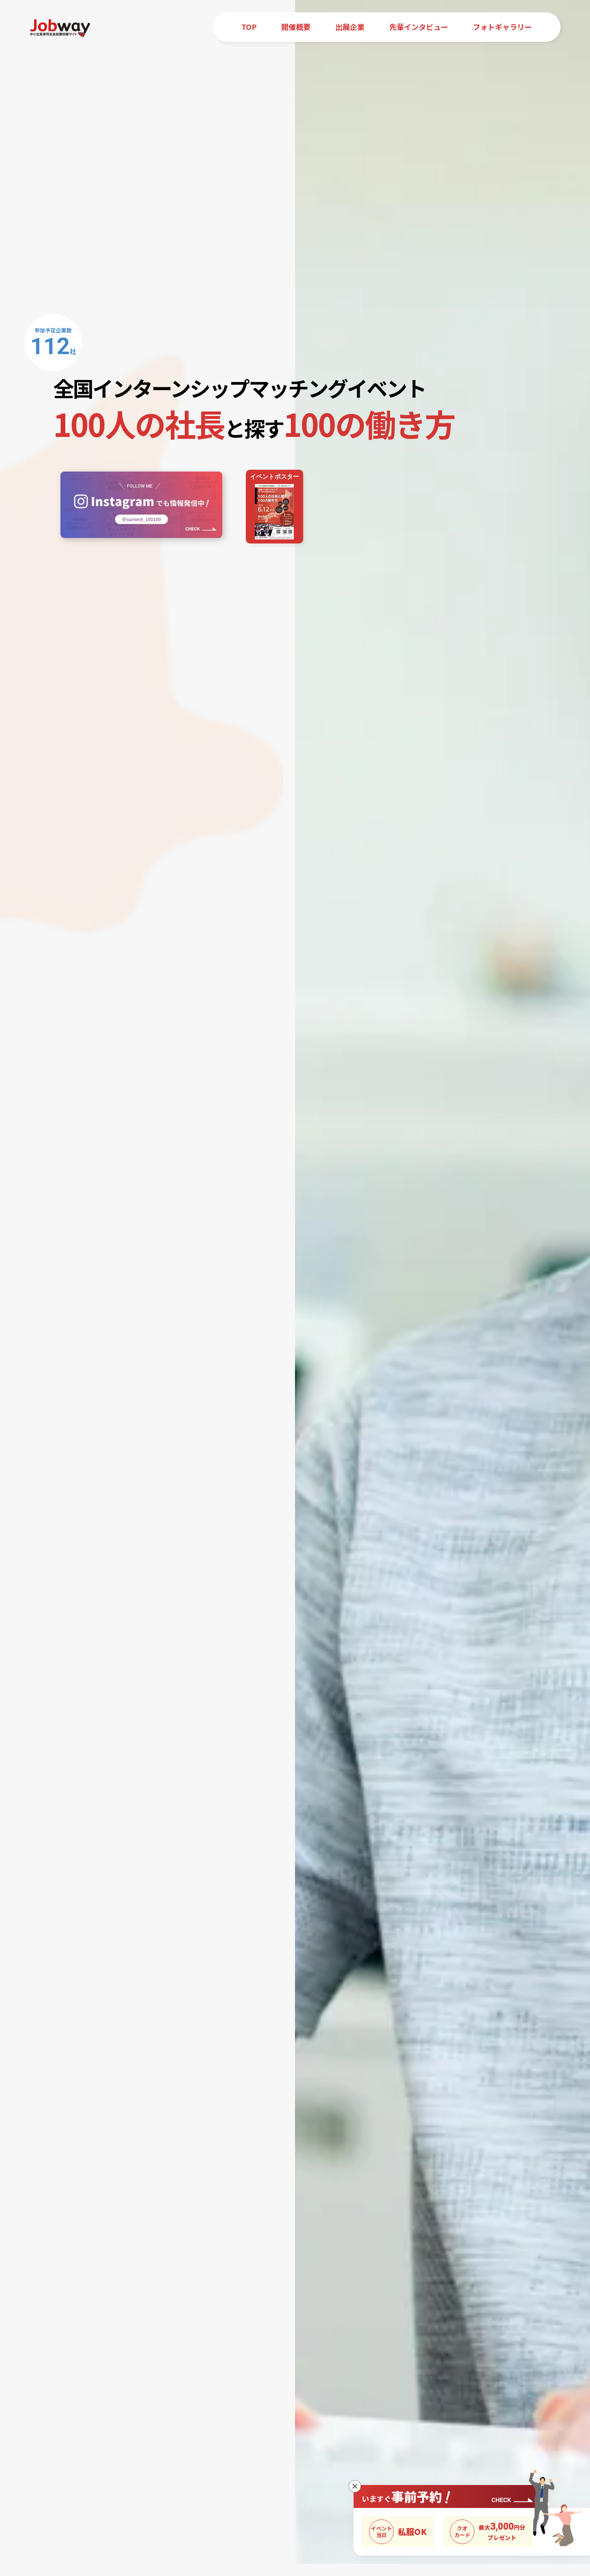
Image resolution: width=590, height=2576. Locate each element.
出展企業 (350, 26)
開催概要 (296, 26)
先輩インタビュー (418, 26)
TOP (248, 26)
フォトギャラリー (502, 26)
